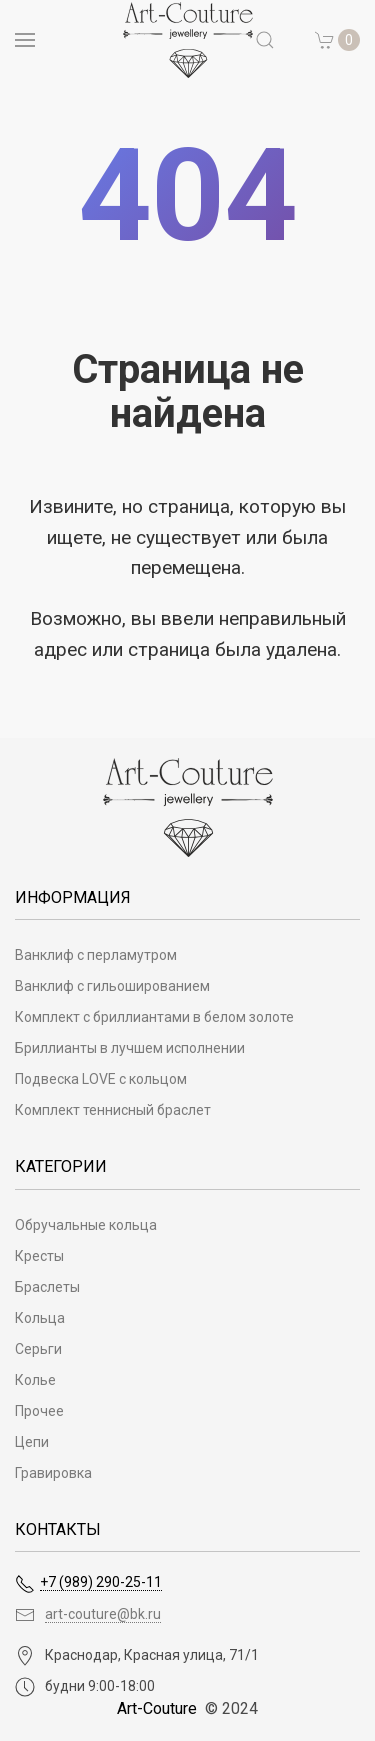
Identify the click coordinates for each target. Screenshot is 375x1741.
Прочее (39, 1411)
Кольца (40, 1318)
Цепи (32, 1442)
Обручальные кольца (86, 1225)
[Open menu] (25, 40)
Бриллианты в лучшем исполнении (130, 1048)
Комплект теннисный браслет (113, 1110)
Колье (35, 1380)
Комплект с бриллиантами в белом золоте (154, 1017)
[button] (338, 40)
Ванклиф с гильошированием (112, 986)
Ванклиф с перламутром (96, 955)
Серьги (38, 1349)
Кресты (39, 1256)
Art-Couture (157, 1708)
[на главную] (188, 40)
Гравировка (53, 1473)
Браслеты (47, 1287)
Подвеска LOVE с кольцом (101, 1079)
